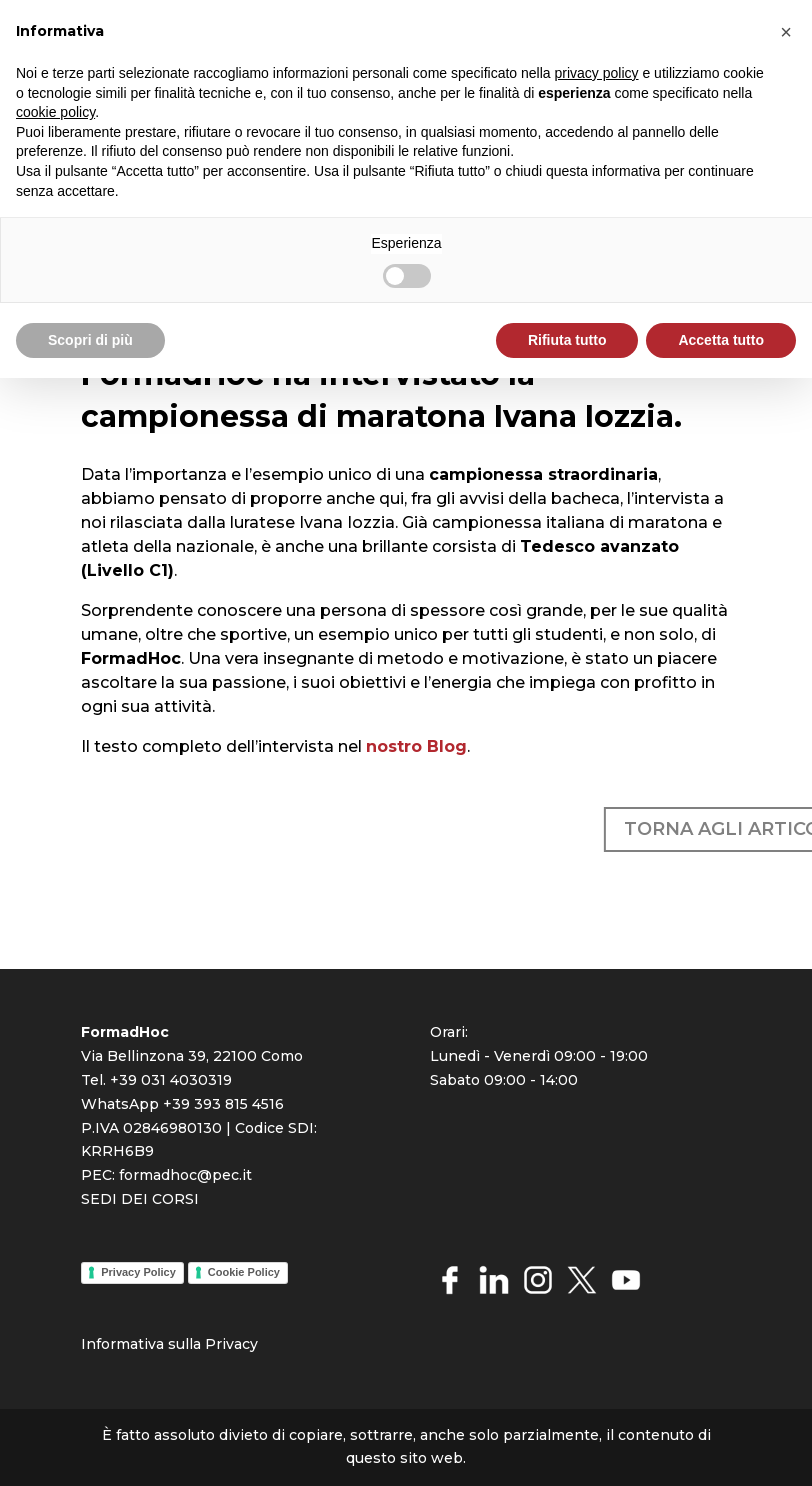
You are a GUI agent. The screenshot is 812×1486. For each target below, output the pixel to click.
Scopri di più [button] (90, 340)
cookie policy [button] (55, 112)
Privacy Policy (138, 1272)
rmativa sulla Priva (176, 1344)
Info (95, 1344)
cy (250, 1344)
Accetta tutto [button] (721, 340)
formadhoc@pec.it (185, 1175)
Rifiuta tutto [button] (567, 340)
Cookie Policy (244, 1272)
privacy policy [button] (597, 73)
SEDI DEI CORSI (140, 1199)
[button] (786, 32)
